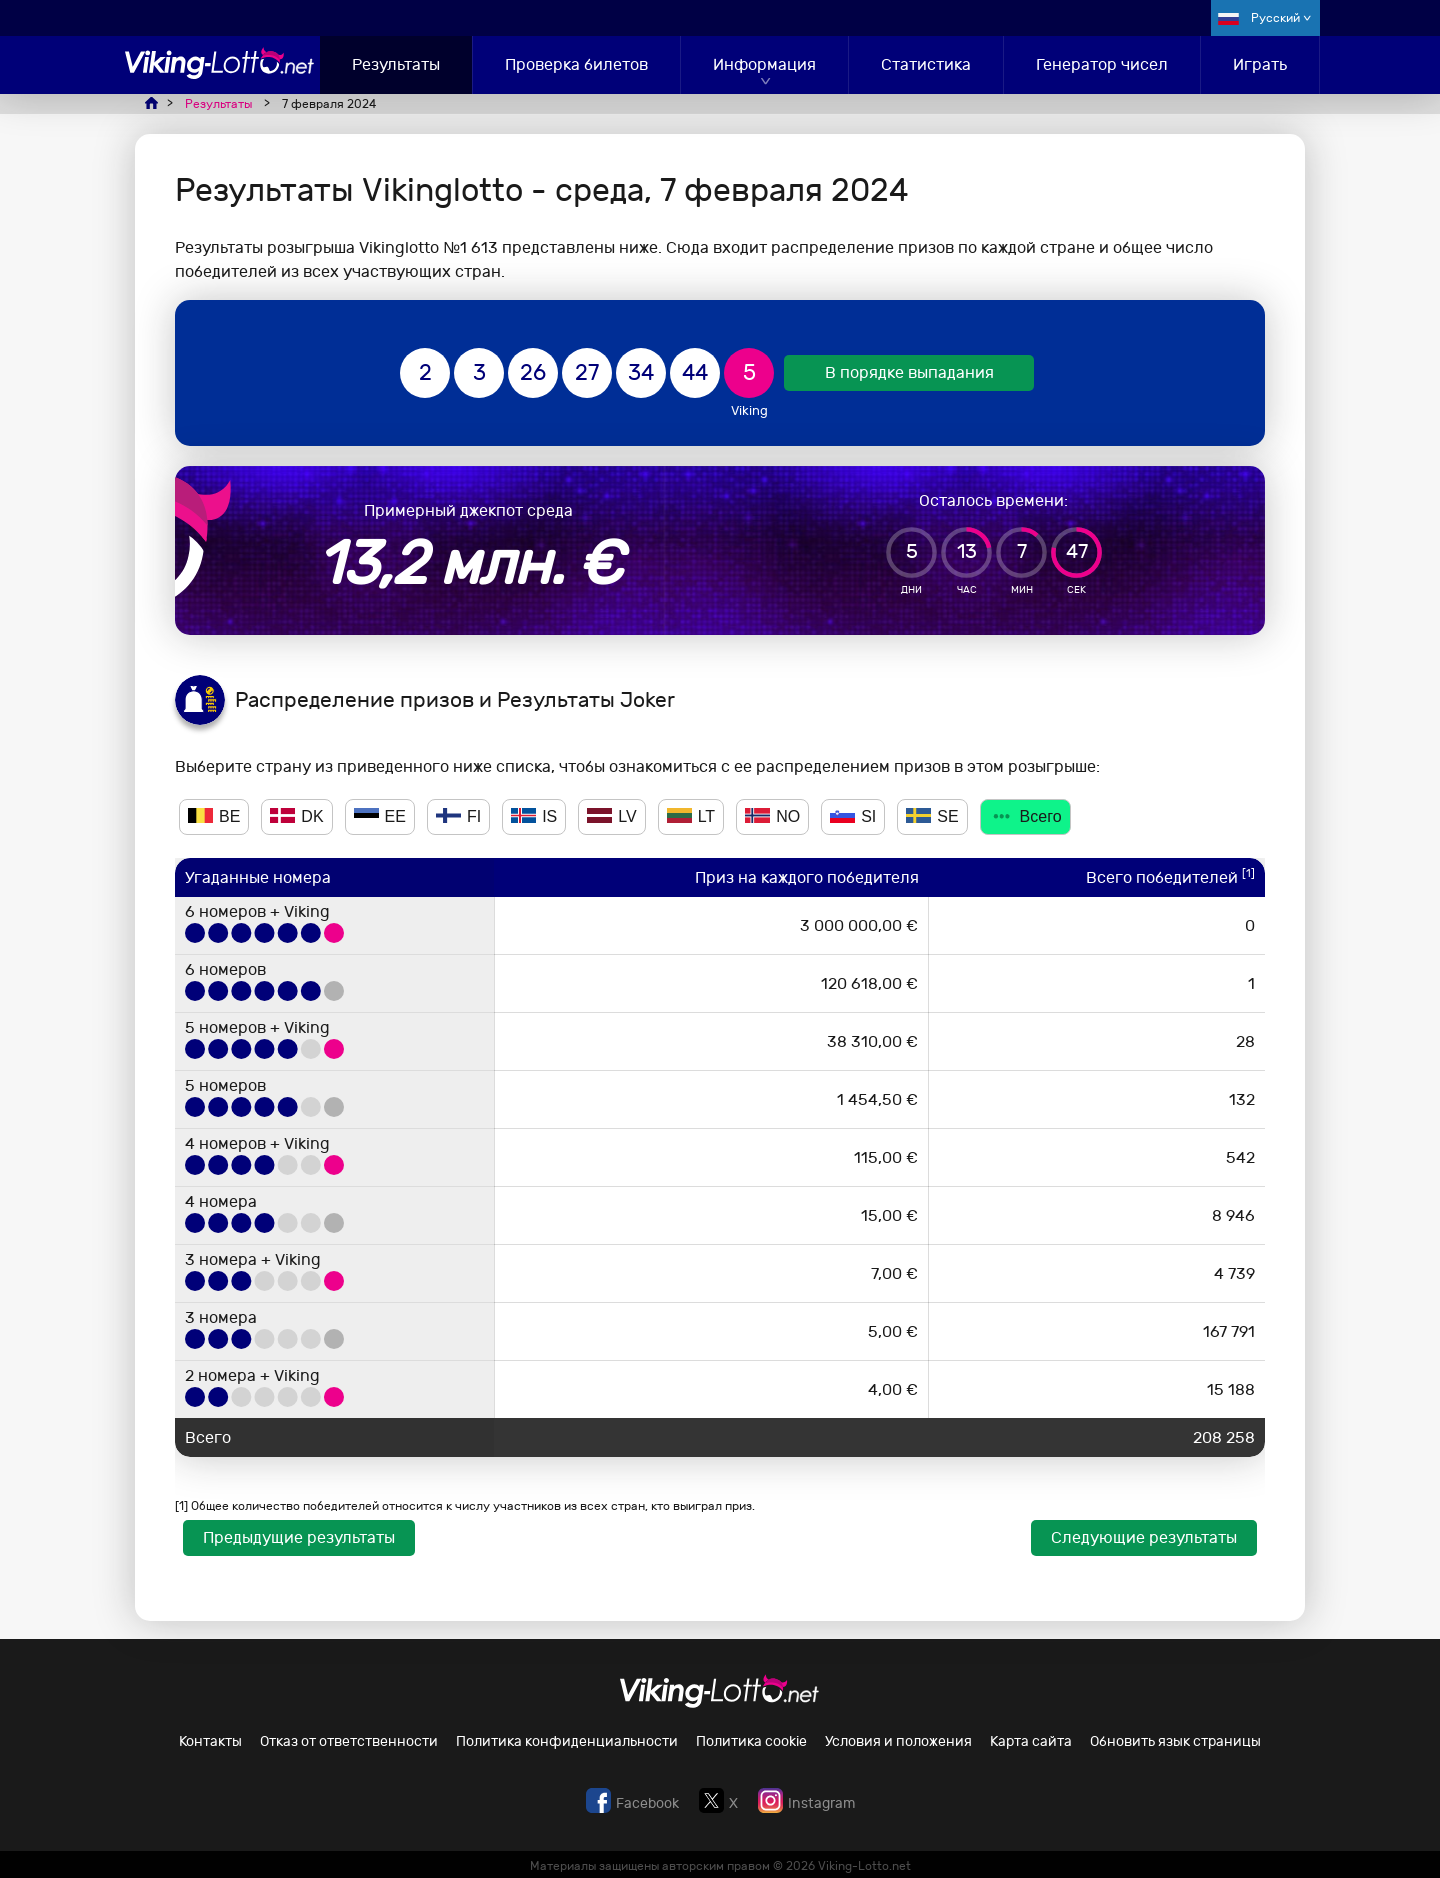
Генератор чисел (1102, 64)
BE (214, 816)
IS (534, 816)
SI (853, 816)
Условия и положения (898, 1741)
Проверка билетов (576, 64)
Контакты (210, 1741)
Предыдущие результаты (299, 1537)
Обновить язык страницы (1175, 1741)
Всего (1025, 816)
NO (772, 816)
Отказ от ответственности (349, 1741)
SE (932, 816)
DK (296, 816)
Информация (764, 64)
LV (611, 816)
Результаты (396, 64)
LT (691, 816)
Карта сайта (1031, 1741)
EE (380, 816)
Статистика (926, 64)
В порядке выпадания (909, 372)
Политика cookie (751, 1741)
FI (458, 816)
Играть (1260, 64)
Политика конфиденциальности (567, 1741)
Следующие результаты (1144, 1537)
